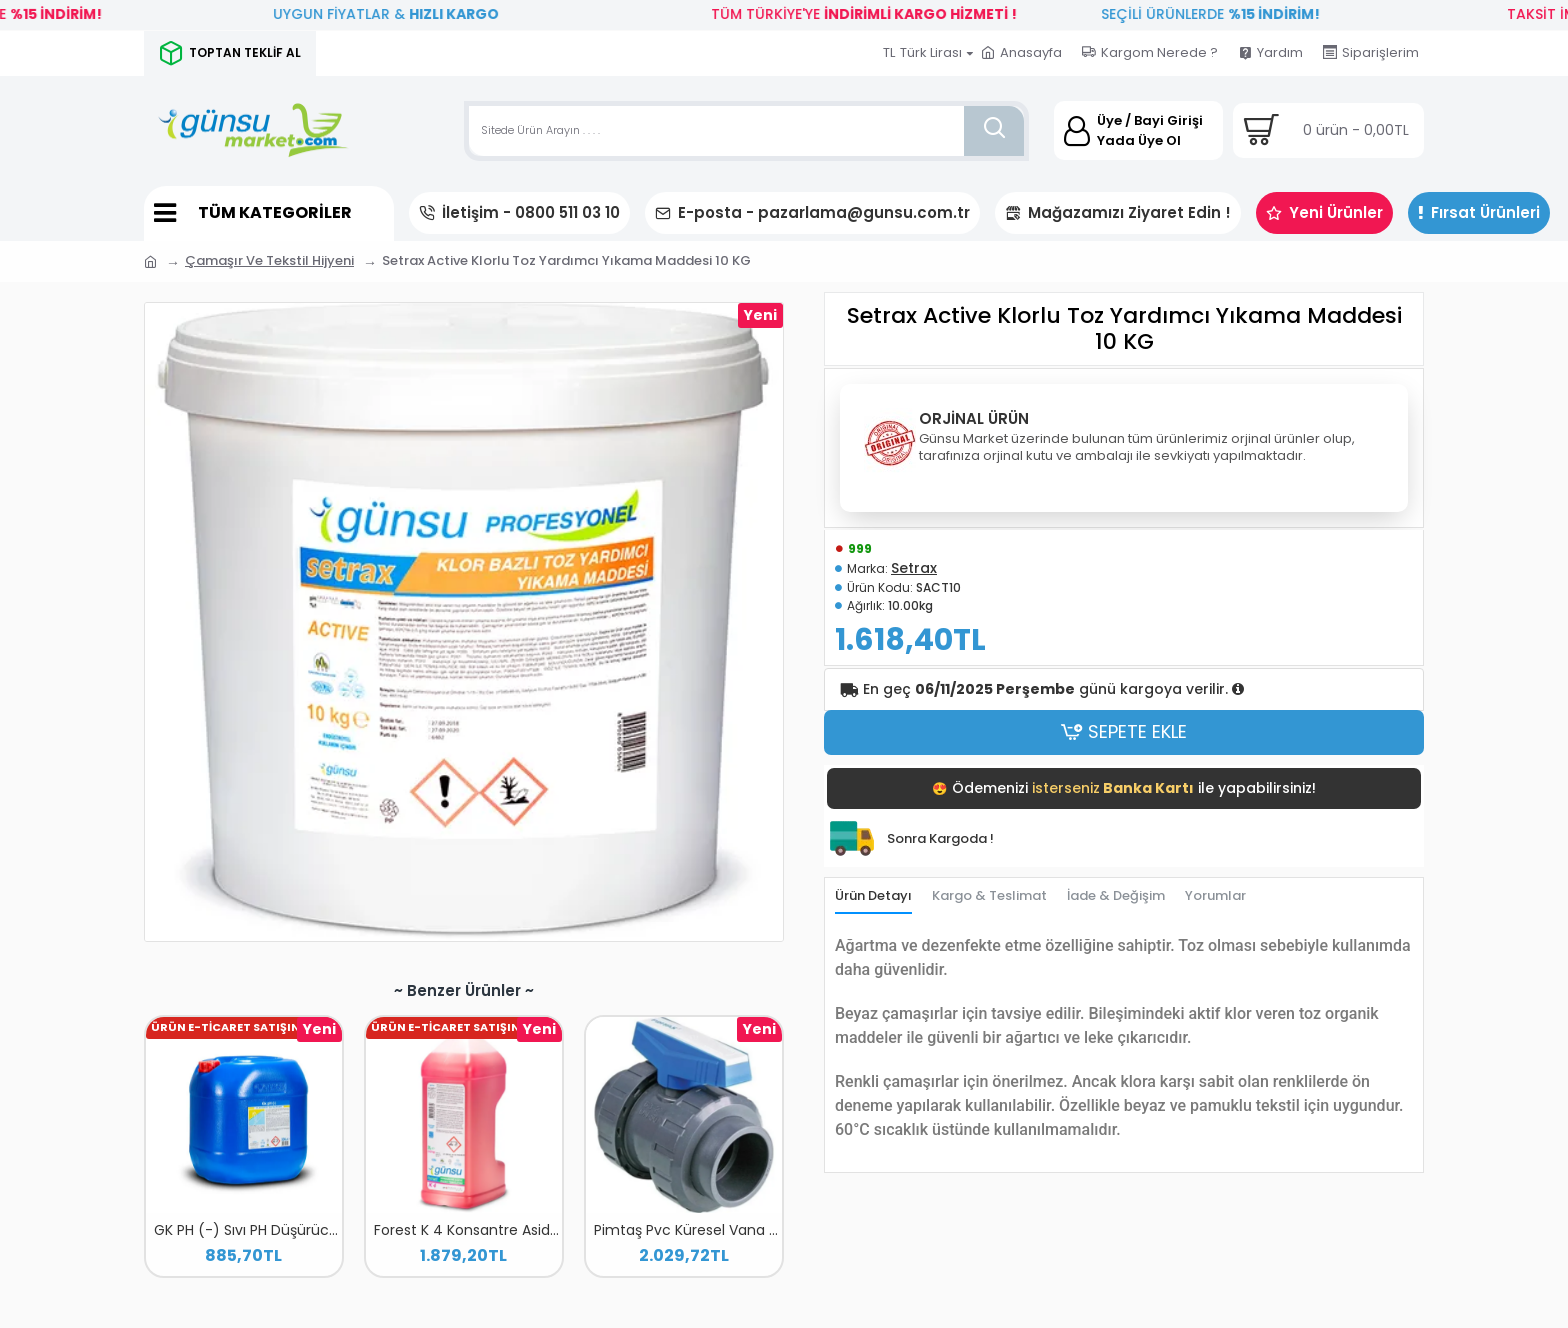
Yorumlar (1215, 898)
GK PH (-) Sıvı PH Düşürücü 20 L (248, 1230)
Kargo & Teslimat (989, 898)
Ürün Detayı (873, 898)
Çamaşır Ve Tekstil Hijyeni (269, 260)
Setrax (914, 570)
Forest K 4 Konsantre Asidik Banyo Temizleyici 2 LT (468, 1230)
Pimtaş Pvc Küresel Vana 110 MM (688, 1230)
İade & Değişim (1116, 898)
